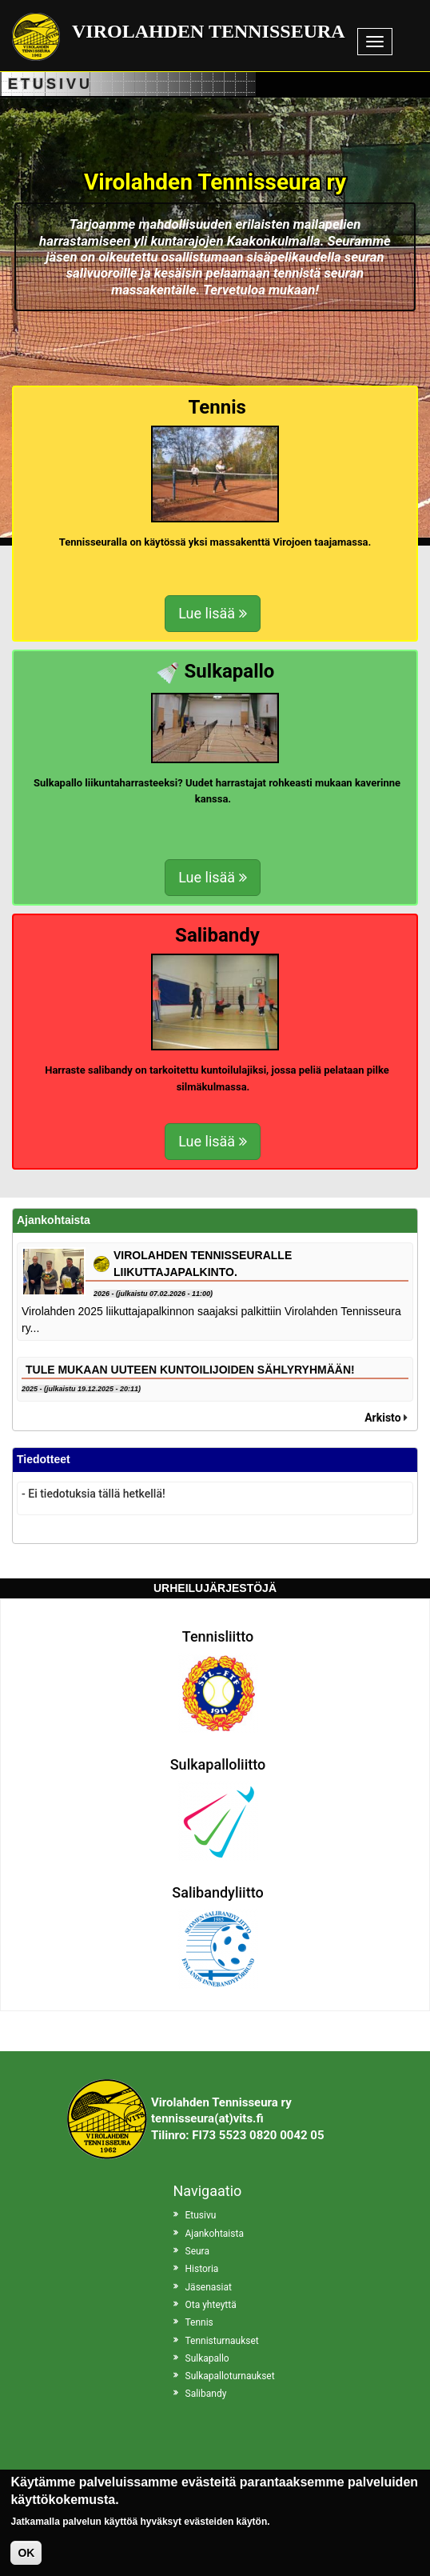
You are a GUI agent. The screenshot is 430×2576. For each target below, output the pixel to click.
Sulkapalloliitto (218, 1764)
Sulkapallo (207, 2358)
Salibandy (206, 2393)
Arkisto (382, 1417)
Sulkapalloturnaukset (230, 2376)
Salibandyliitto (217, 1892)
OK (26, 2555)
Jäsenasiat (208, 2287)
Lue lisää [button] (212, 613)
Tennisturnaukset (222, 2340)
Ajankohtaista (214, 2233)
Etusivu (201, 2215)
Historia (202, 2268)
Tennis (199, 2322)
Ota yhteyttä (211, 2304)
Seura (197, 2251)
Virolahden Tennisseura (208, 31)
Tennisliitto (217, 1636)
